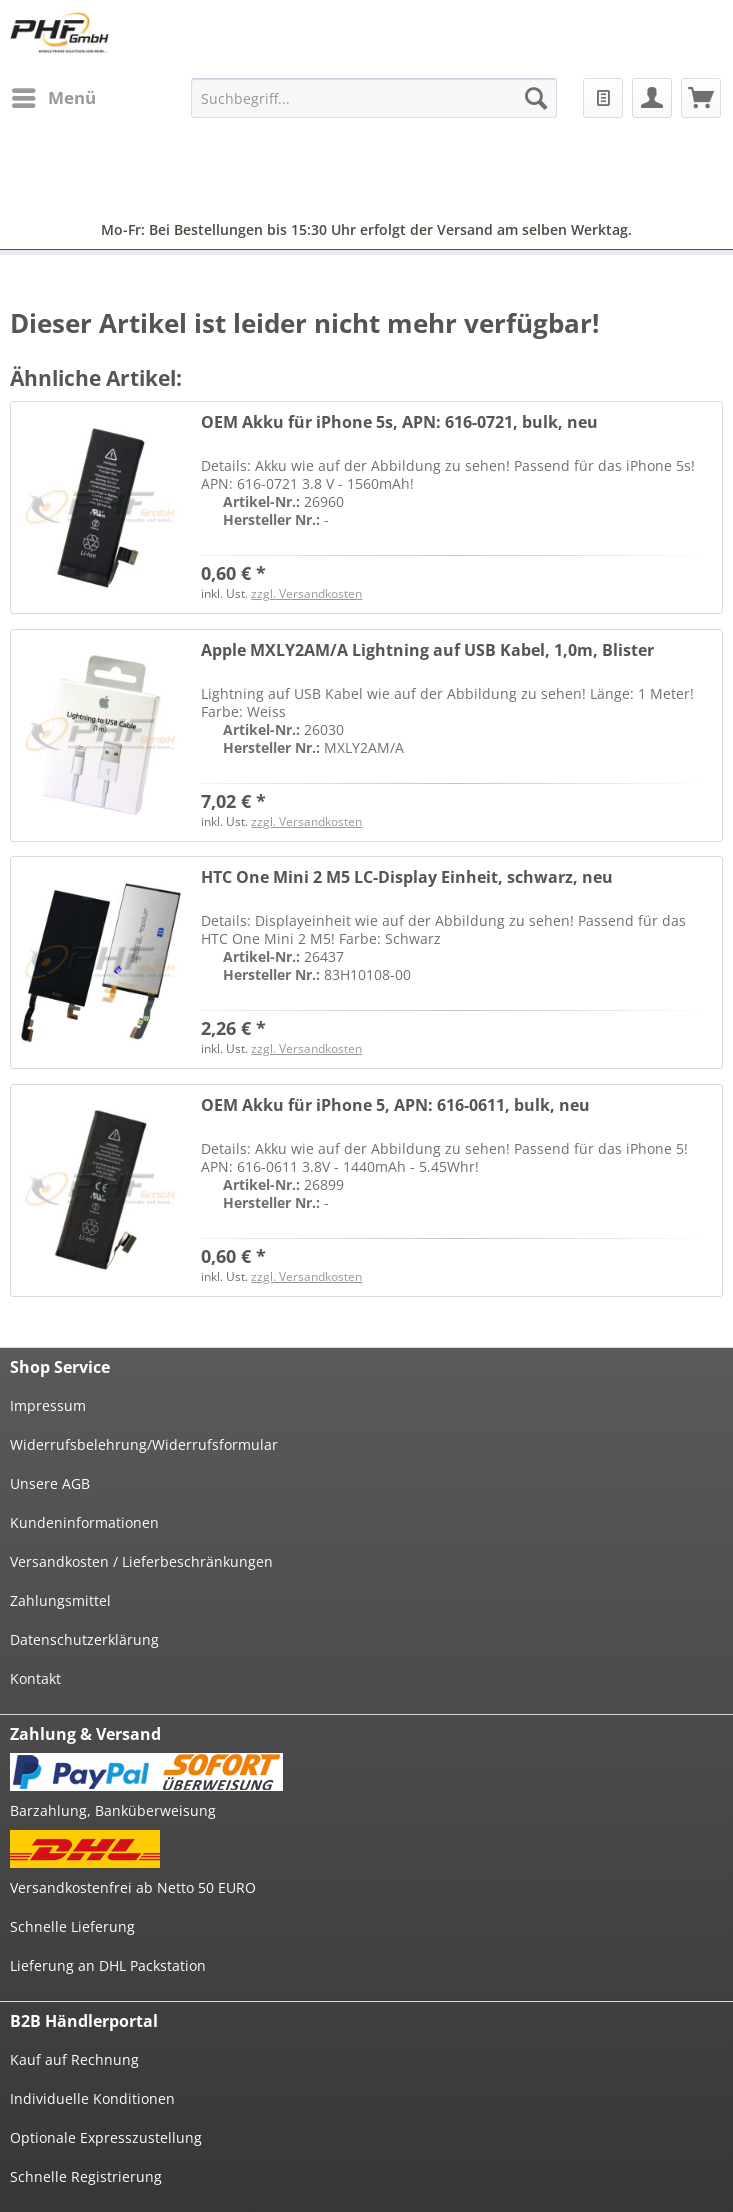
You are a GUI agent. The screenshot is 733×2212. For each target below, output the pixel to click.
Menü (54, 95)
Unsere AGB (50, 1483)
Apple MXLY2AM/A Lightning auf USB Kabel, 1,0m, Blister (427, 650)
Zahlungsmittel (60, 1600)
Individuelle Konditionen (92, 2098)
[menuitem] (53, 98)
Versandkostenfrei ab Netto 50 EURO (133, 1887)
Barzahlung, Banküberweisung (113, 1810)
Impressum (48, 1405)
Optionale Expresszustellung (106, 2137)
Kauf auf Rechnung (74, 2059)
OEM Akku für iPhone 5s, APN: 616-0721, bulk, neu (399, 422)
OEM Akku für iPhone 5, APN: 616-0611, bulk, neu (395, 1105)
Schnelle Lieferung (72, 1926)
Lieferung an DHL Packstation (108, 1965)
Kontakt (35, 1678)
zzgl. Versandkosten (306, 593)
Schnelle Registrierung (86, 2176)
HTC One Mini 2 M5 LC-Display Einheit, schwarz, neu (407, 877)
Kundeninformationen (84, 1522)
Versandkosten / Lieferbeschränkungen (141, 1561)
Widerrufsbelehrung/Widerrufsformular (144, 1444)
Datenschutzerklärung (84, 1639)
